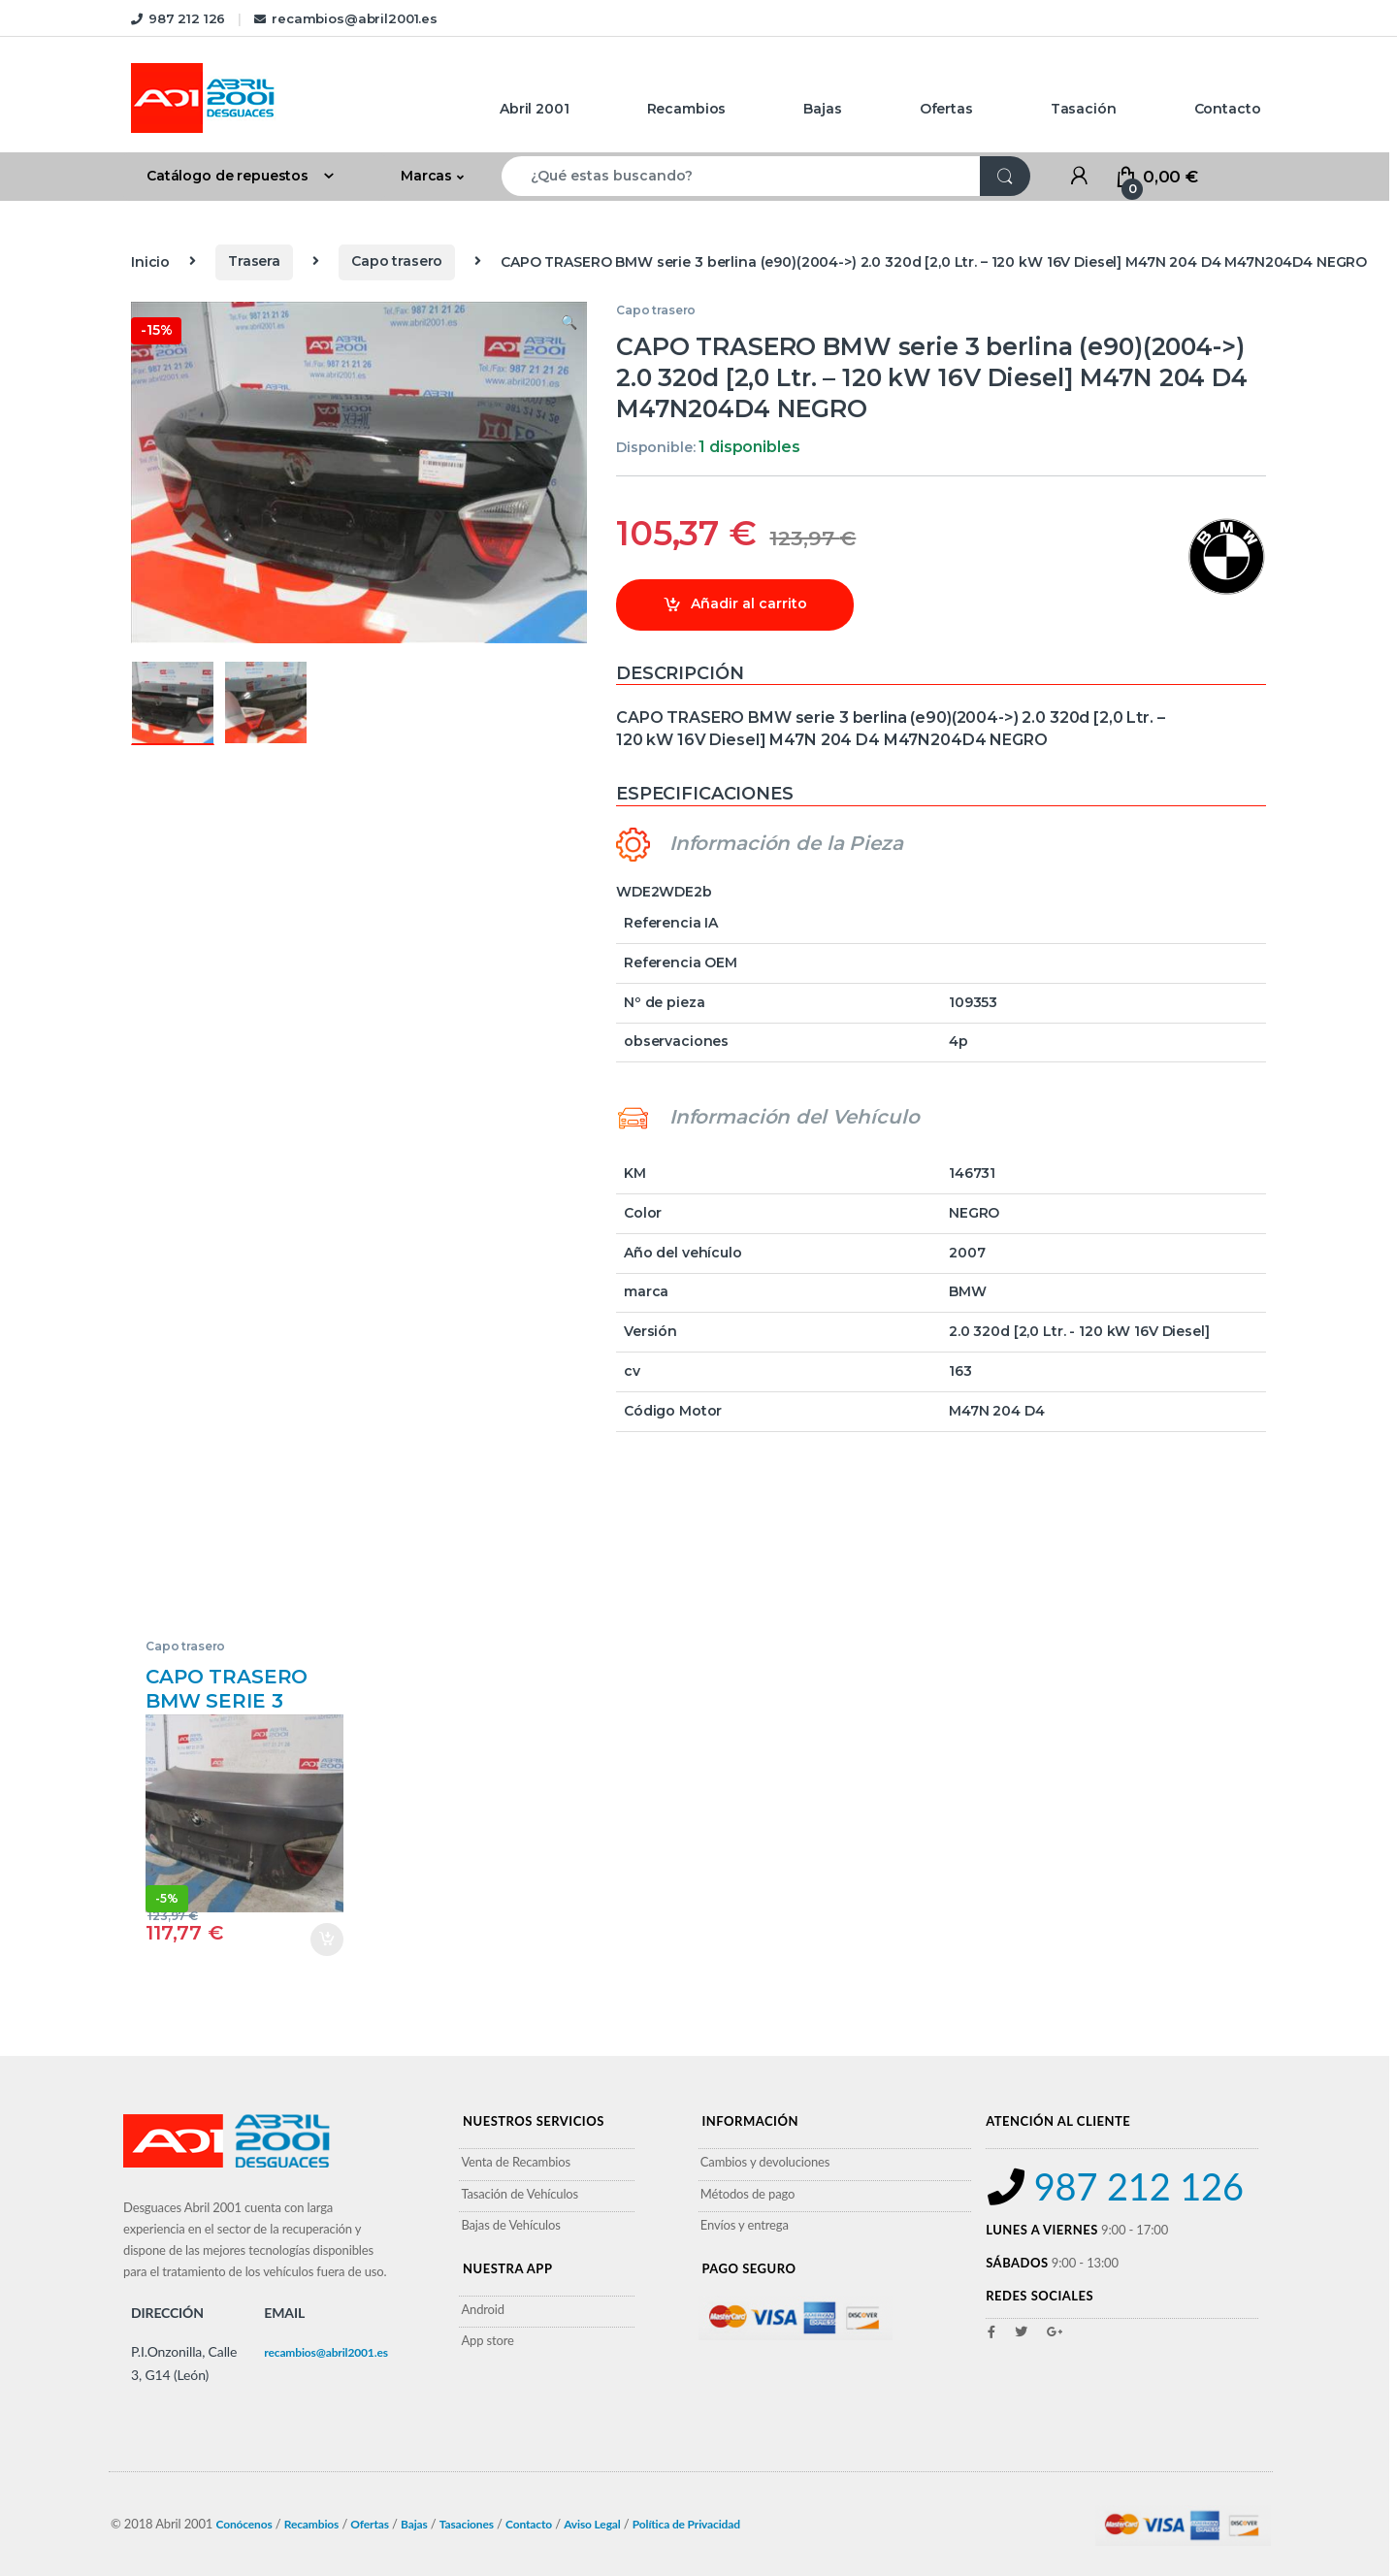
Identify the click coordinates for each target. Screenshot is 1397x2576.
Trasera (254, 261)
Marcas (426, 175)
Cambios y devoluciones (765, 2161)
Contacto (1227, 108)
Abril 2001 (534, 108)
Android (482, 2309)
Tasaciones (466, 2524)
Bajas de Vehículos (510, 2225)
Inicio (150, 261)
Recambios (687, 108)
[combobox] (741, 176)
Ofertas (946, 108)
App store (487, 2340)
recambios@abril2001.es (346, 18)
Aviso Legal (592, 2524)
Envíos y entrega (744, 2225)
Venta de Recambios (515, 2161)
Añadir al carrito (749, 603)
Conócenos (243, 2524)
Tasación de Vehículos (519, 2193)
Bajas (822, 108)
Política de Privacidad (686, 2524)
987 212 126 (178, 18)
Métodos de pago (747, 2193)
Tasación (1084, 108)
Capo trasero (396, 261)
